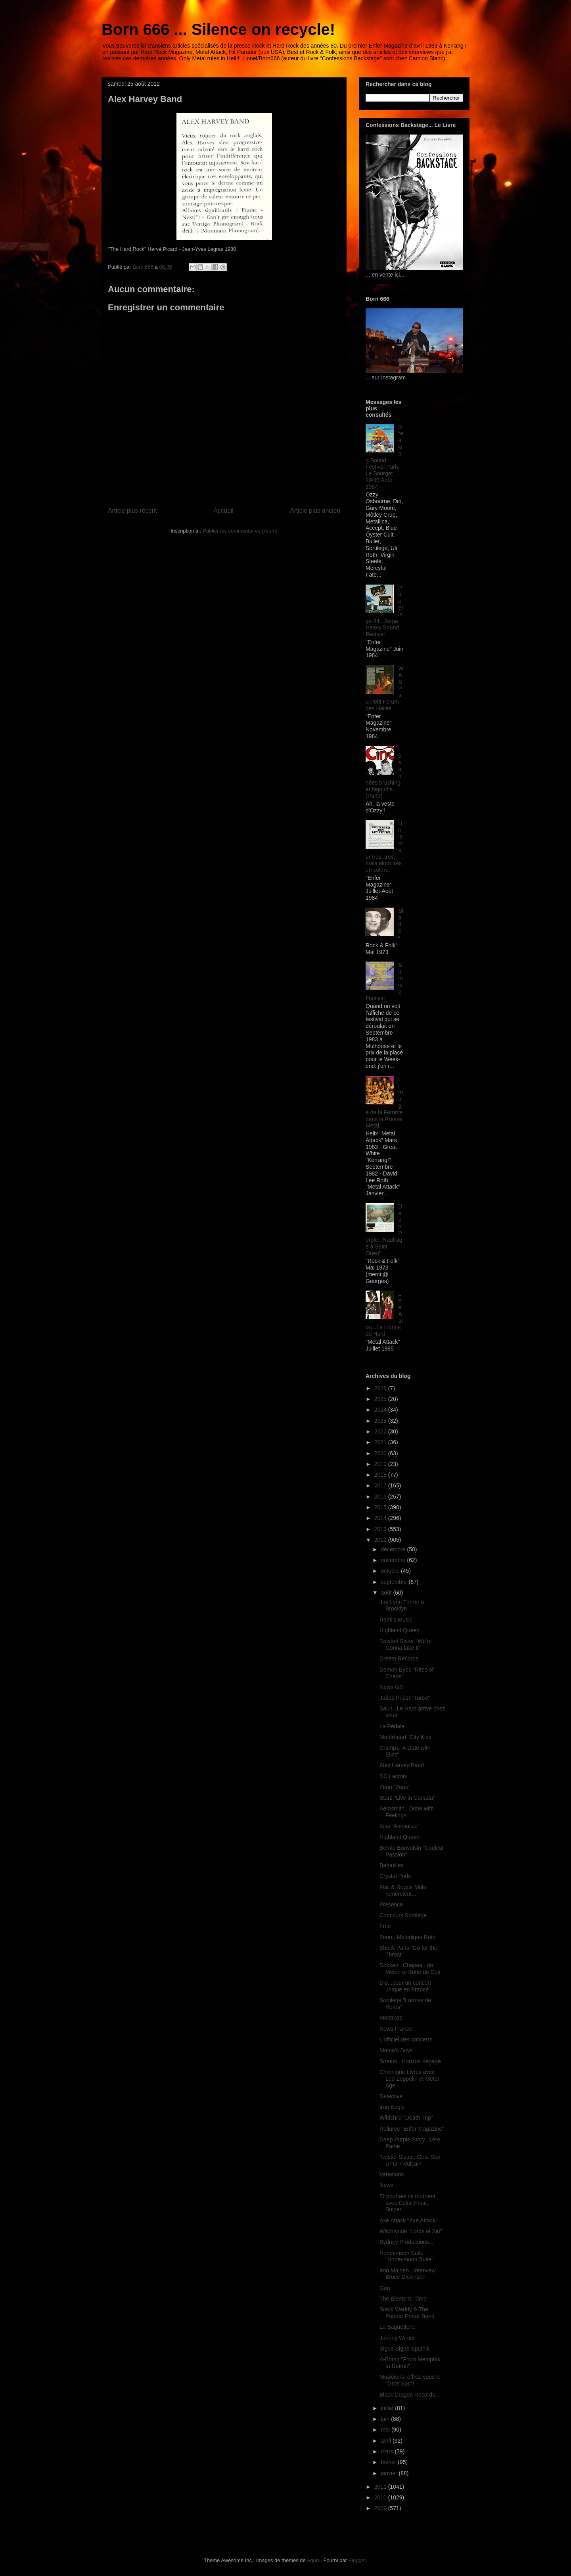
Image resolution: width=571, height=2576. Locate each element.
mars (388, 2451)
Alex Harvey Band (401, 1765)
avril (387, 2440)
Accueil (224, 510)
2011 (381, 2487)
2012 (381, 1540)
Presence (391, 1904)
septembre (394, 1582)
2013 (381, 1529)
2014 (381, 1518)
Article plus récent (132, 510)
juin (386, 2419)
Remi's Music (395, 1619)
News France (395, 2029)
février (389, 2462)
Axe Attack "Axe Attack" (408, 2220)
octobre (391, 1571)
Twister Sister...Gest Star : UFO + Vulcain (411, 2160)
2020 (381, 1453)
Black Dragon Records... (409, 2394)
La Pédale (391, 1726)
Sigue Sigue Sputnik (404, 2348)
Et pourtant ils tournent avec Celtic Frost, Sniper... (407, 2203)
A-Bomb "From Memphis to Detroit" (409, 2362)
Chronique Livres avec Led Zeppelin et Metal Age (409, 2079)
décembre (394, 1549)
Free (385, 1926)
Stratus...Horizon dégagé (410, 2061)
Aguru (314, 2560)
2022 (381, 1431)
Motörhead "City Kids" (406, 1737)
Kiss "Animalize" (399, 1826)
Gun (384, 2288)
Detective (390, 2096)
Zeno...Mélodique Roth (407, 1937)
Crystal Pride (395, 1876)
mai (386, 2429)
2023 (381, 1421)
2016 (381, 1496)
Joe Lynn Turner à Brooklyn (401, 1605)
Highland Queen (399, 1630)
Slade (401, 921)
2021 (381, 1442)
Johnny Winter (397, 2338)
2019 (381, 1464)
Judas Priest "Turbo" (404, 1698)
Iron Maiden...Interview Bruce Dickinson (407, 2273)
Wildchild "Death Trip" (406, 2117)
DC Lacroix (393, 1776)
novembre (394, 1560)
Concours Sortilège (403, 1915)
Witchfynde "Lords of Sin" (410, 2231)
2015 (381, 1507)
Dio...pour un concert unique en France (405, 1986)
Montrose (390, 2017)
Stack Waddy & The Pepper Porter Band (407, 2312)
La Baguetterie (397, 2327)
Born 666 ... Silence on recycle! (218, 29)
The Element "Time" (404, 2298)
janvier (390, 2473)
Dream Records (398, 1658)
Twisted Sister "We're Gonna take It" (405, 1644)
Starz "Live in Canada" (407, 1798)
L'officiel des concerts (405, 2039)
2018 (381, 1475)
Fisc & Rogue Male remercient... (402, 1890)
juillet (388, 2408)
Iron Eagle (392, 2107)
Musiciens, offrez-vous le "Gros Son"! (410, 2380)
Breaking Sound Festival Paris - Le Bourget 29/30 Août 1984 (384, 457)
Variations (391, 2174)
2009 (381, 2508)
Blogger (357, 2560)
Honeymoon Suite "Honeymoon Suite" (406, 2256)
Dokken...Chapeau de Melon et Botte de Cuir (410, 1968)
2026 (381, 1388)
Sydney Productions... (406, 2242)
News (386, 2185)
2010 (381, 2497)
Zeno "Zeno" (394, 1787)
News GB (391, 1687)
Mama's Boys (396, 2050)
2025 (381, 1399)
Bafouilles (391, 1865)
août (387, 1592)
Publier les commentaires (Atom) (240, 531)
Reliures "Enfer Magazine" (411, 2129)
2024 (381, 1409)
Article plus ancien (315, 510)
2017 (381, 1485)
